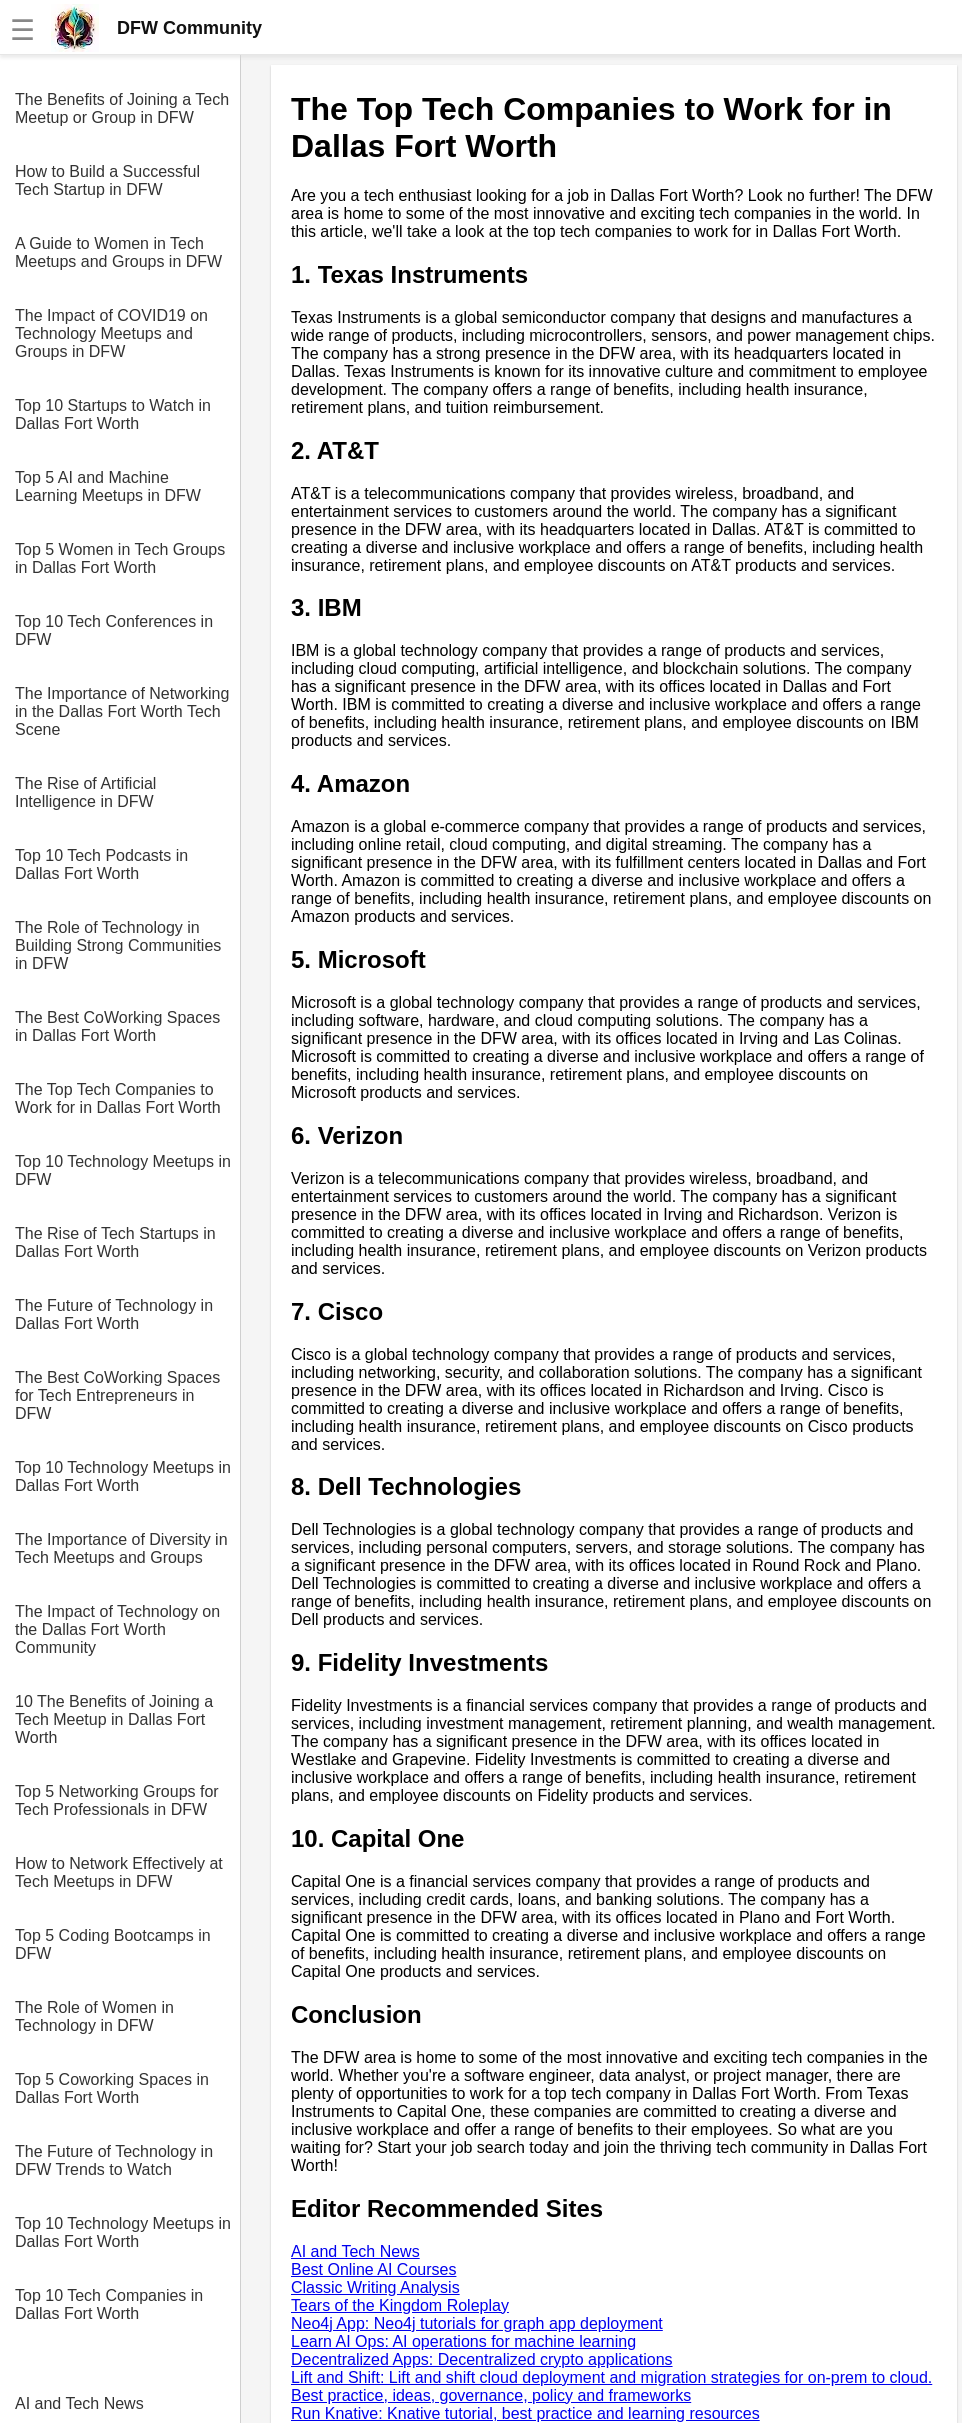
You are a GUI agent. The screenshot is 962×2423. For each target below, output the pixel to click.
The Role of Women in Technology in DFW (94, 2016)
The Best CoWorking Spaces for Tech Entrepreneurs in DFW (117, 1395)
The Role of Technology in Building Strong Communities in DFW (118, 945)
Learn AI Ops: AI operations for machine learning (463, 2341)
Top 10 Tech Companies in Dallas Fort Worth (109, 2304)
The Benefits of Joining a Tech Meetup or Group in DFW (122, 108)
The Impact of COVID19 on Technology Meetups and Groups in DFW (111, 333)
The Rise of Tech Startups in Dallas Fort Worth (115, 1242)
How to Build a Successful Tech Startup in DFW (107, 180)
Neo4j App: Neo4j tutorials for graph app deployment (477, 2323)
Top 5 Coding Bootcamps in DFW (113, 1944)
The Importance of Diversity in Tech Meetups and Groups (121, 1548)
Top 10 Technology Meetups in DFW (123, 1170)
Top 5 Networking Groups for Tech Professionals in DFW (117, 1800)
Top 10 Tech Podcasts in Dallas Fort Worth (101, 864)
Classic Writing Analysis (375, 2287)
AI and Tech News (79, 2403)
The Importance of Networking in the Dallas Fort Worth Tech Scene (122, 711)
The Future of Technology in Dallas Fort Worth (114, 1314)
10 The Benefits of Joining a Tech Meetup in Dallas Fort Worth (114, 1719)
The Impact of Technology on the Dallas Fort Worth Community (117, 1629)
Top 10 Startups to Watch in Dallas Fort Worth (113, 414)
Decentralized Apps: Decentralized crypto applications (482, 2359)
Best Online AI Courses (373, 2269)
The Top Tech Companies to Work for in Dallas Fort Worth (118, 1098)
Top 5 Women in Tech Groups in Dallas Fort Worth (120, 558)
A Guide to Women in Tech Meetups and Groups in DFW (118, 252)
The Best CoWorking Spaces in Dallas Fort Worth (117, 1026)
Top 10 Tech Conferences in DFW (114, 630)
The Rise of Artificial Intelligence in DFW (85, 792)
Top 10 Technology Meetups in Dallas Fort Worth (123, 1476)
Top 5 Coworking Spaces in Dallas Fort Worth (112, 2088)
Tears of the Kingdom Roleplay (400, 2305)
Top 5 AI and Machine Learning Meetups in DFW (108, 486)
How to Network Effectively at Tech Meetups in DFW (119, 1872)
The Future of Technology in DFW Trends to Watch (114, 2160)
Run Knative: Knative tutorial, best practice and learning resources (525, 2413)
